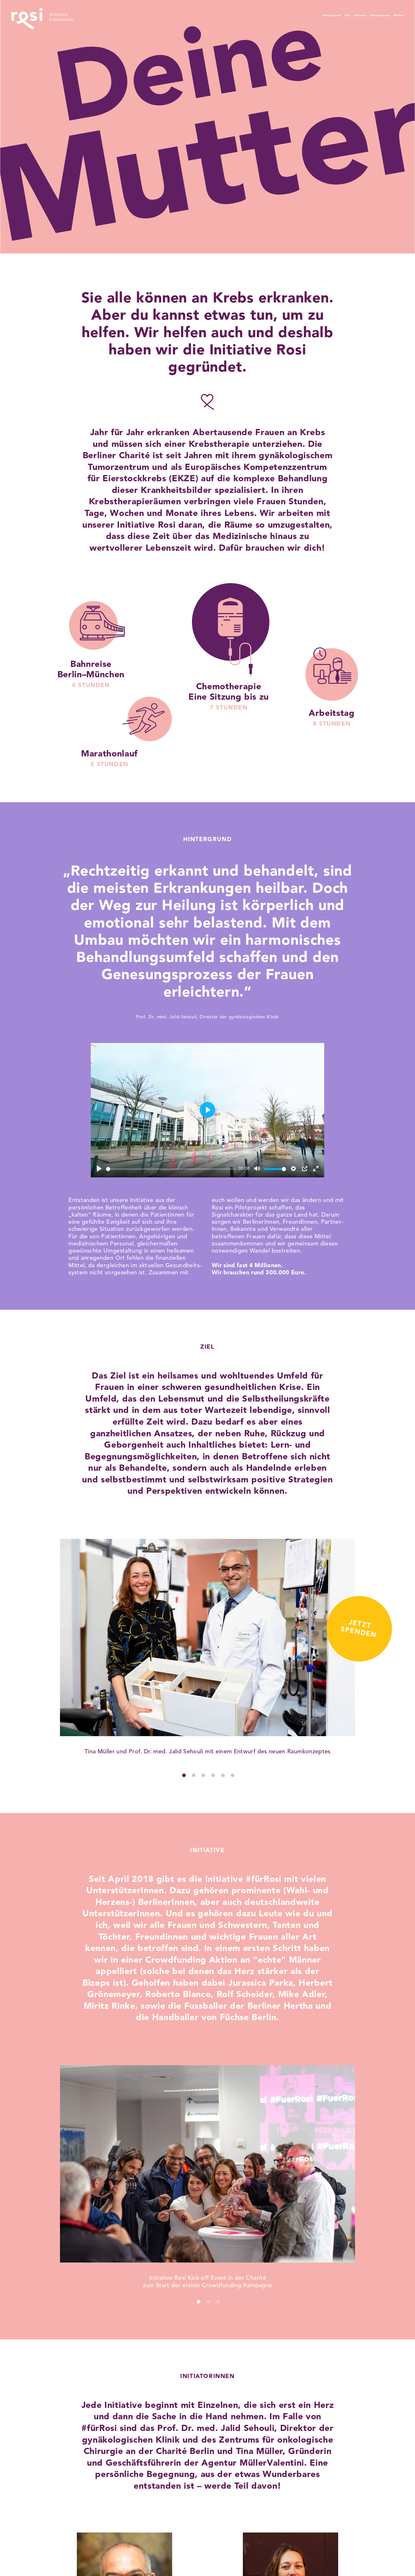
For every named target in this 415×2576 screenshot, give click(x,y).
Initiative (323, 15)
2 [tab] (196, 1777)
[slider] (171, 1169)
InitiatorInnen (360, 15)
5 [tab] (225, 1777)
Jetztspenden (343, 1376)
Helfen (394, 15)
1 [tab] (186, 1777)
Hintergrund (271, 15)
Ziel (299, 15)
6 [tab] (235, 1777)
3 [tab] (205, 1777)
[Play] (99, 1168)
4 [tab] (215, 1777)
